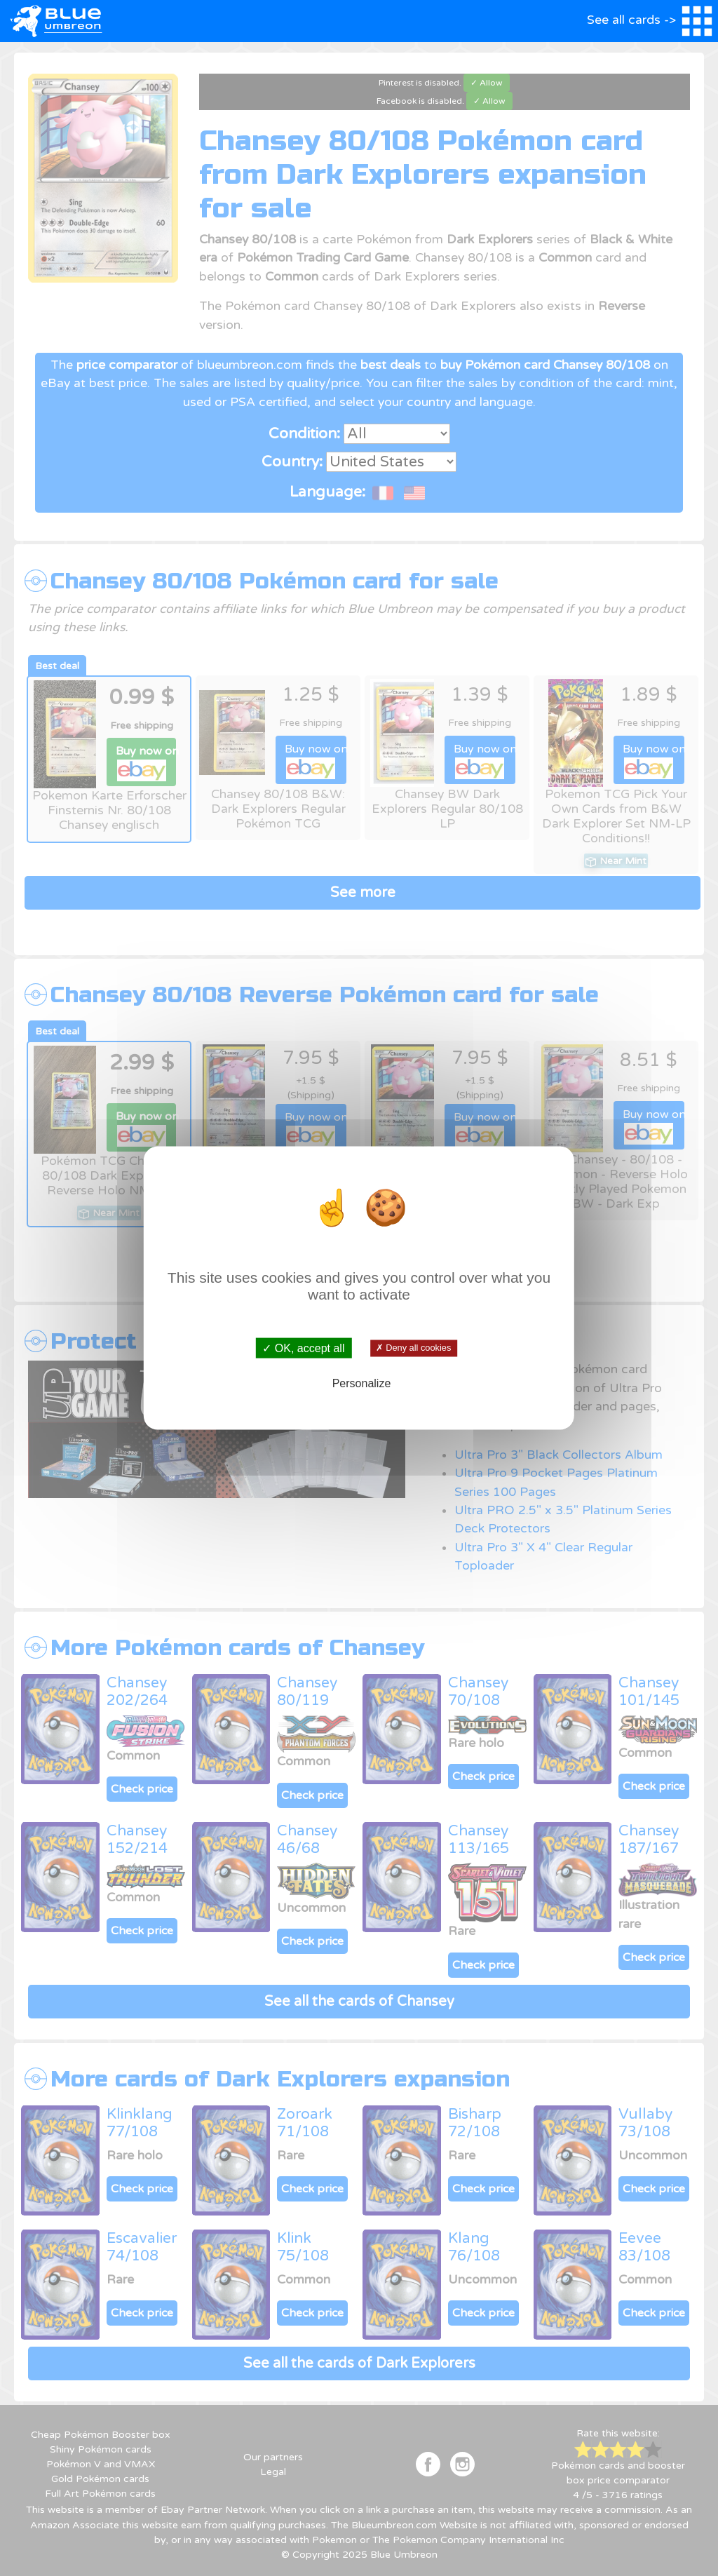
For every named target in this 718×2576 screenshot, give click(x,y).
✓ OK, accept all (303, 1348)
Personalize (361, 1383)
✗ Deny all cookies (413, 1348)
